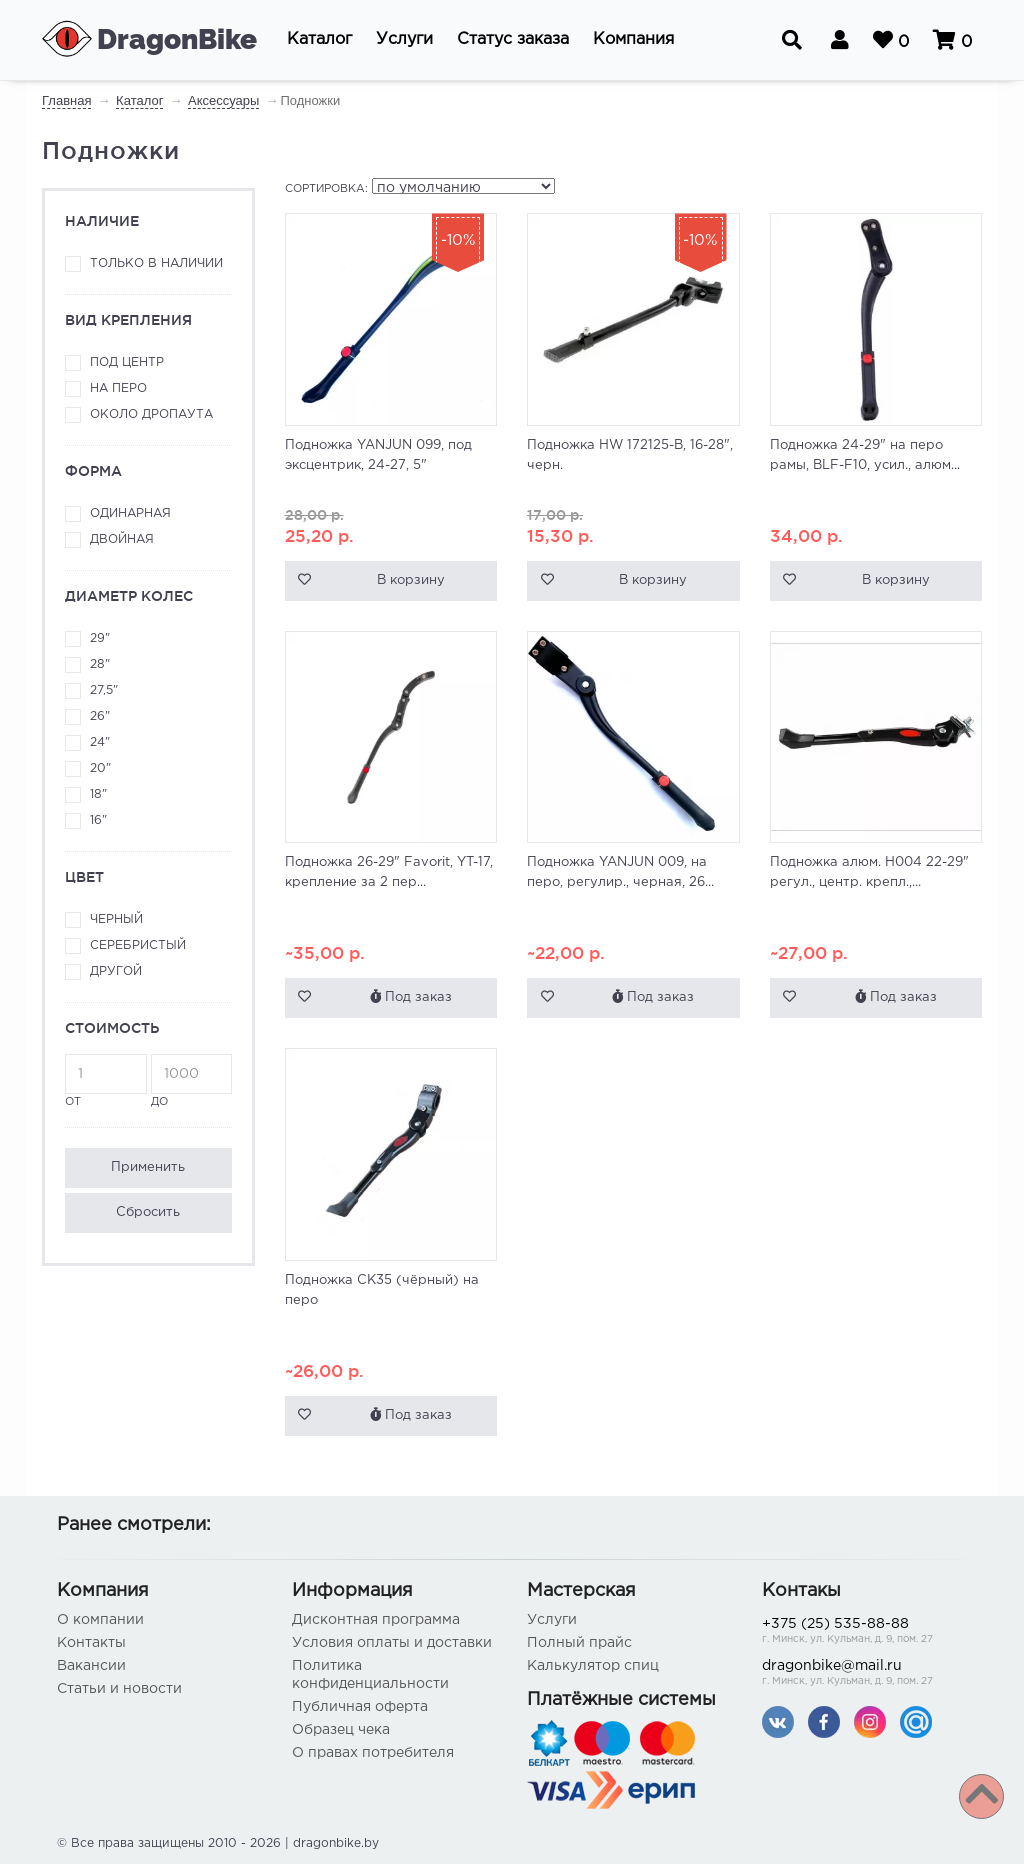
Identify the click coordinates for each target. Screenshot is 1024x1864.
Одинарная (130, 513)
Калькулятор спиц (593, 1666)
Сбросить (148, 1212)
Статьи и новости (119, 1689)
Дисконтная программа (376, 1620)
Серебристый (138, 945)
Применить (148, 1167)
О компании (100, 1620)
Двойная (122, 539)
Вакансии (91, 1666)
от (106, 1080)
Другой (116, 971)
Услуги (552, 1620)
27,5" (104, 690)
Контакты (91, 1643)
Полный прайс (579, 1643)
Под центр (127, 362)
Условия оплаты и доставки (392, 1643)
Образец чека (341, 1730)
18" (98, 794)
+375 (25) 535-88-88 (864, 1632)
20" (100, 768)
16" (98, 820)
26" (100, 716)
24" (100, 742)
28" (100, 664)
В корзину (411, 580)
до (192, 1080)
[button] (319, 40)
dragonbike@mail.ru (864, 1674)
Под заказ (411, 996)
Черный (116, 919)
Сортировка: (326, 189)
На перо (118, 388)
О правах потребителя (373, 1753)
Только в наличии (156, 263)
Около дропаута (151, 414)
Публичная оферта (360, 1707)
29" (100, 638)
